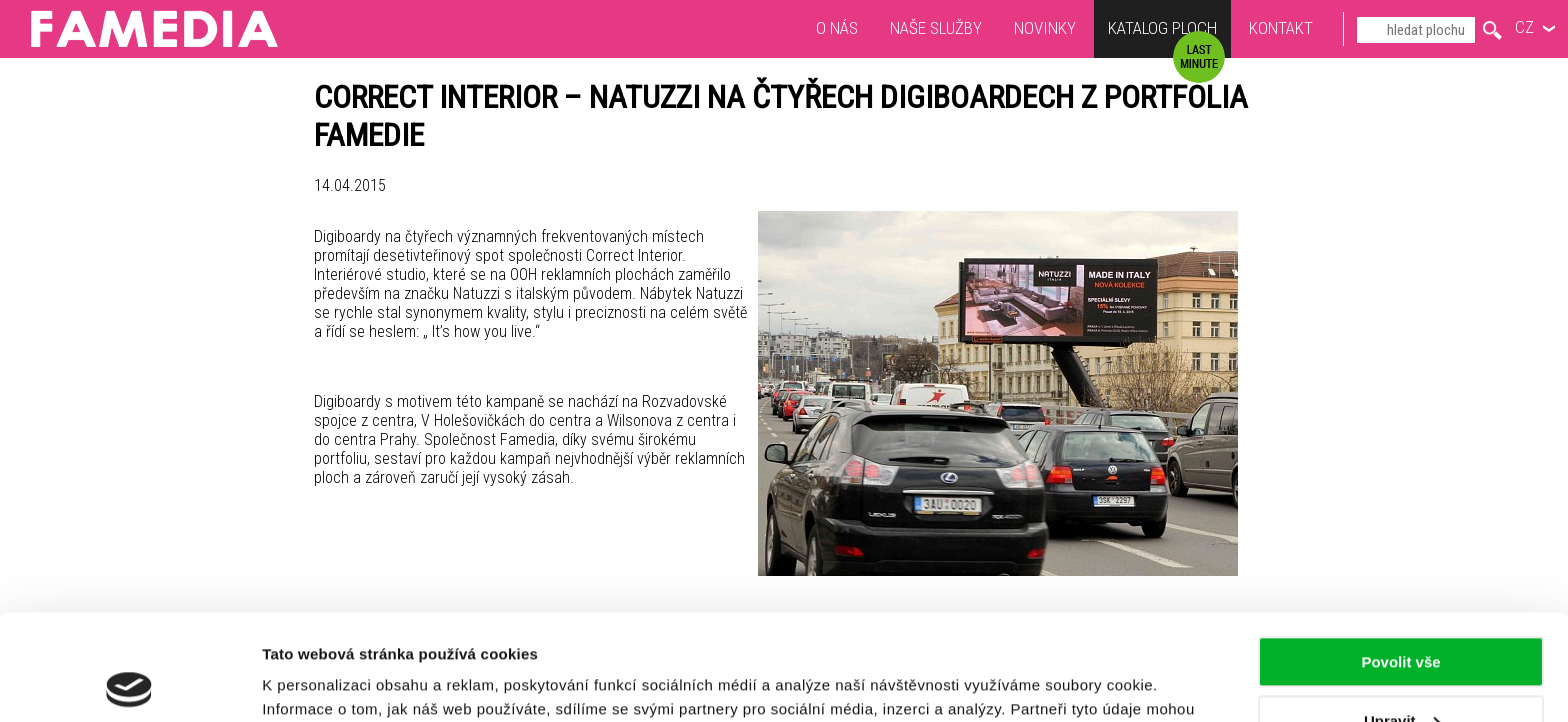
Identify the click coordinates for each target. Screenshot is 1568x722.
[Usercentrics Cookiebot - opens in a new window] (129, 683)
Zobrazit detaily (318, 682)
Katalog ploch (1162, 30)
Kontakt (1281, 28)
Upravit (1402, 614)
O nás (837, 28)
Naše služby (936, 28)
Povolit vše (1400, 556)
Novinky (1045, 28)
